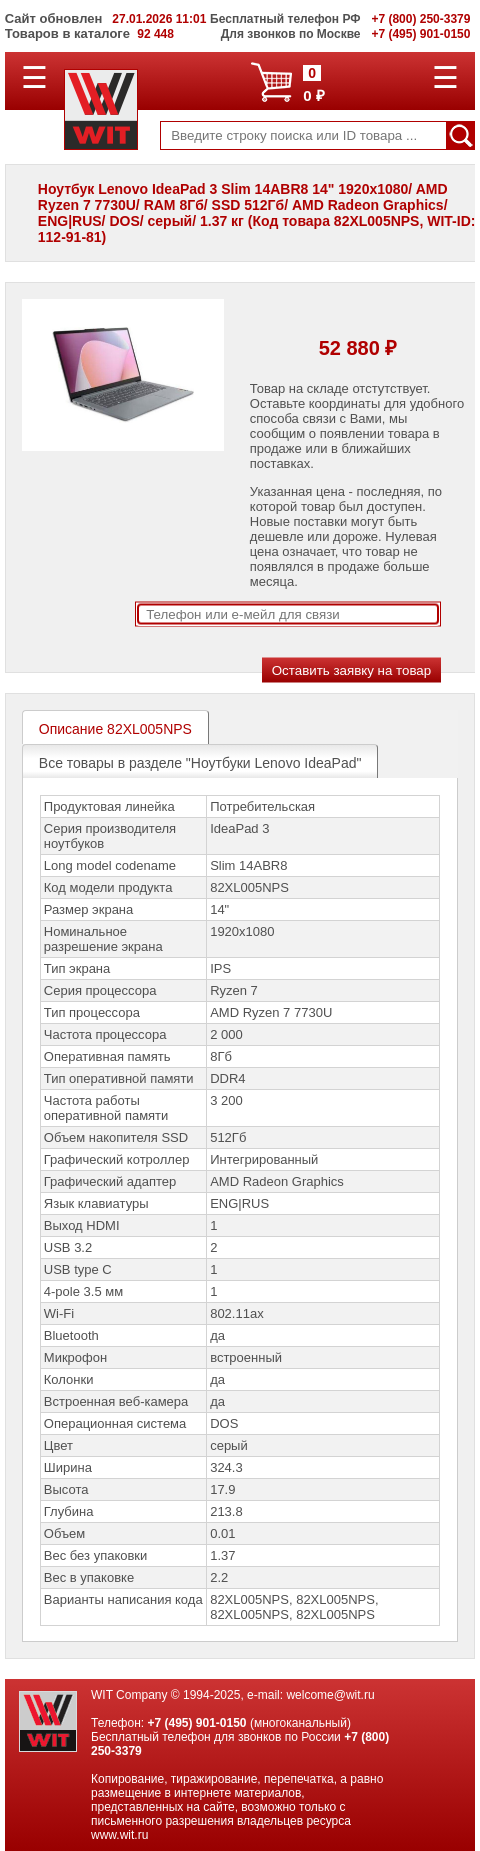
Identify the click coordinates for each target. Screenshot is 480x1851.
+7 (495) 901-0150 (196, 1723)
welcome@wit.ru (330, 1695)
